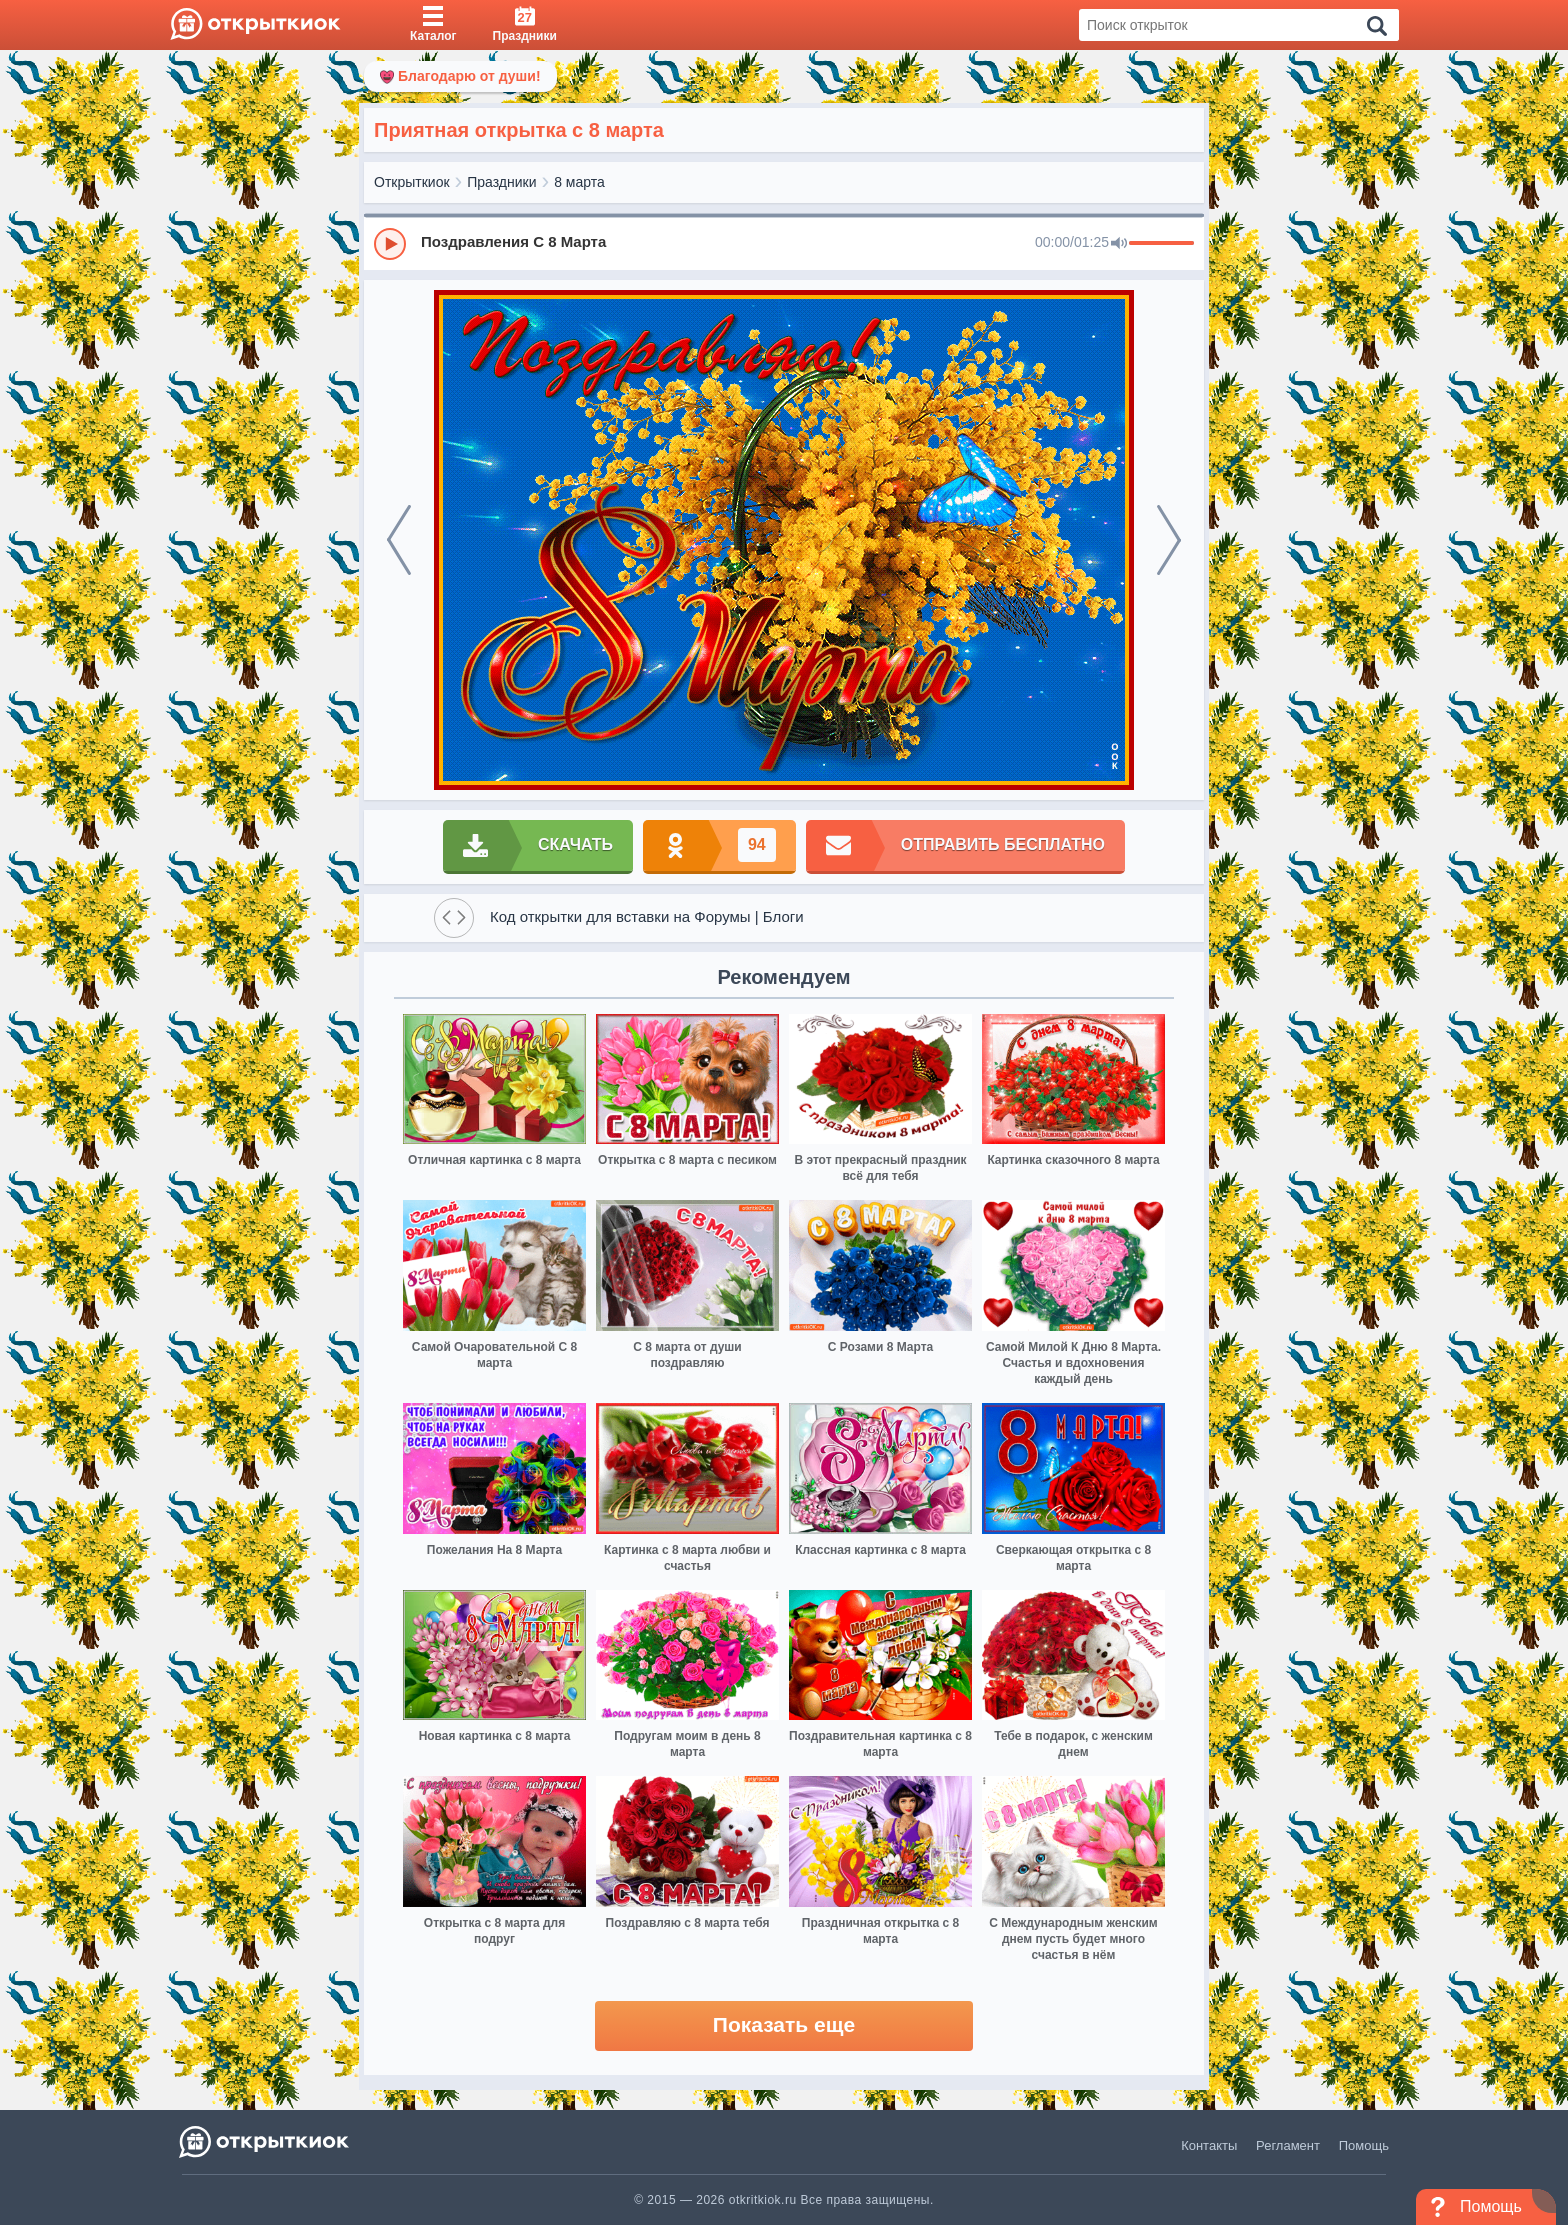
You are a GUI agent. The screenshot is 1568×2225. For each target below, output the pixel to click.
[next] (1169, 540)
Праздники (501, 182)
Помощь (1364, 2145)
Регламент (1288, 2145)
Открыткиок (412, 182)
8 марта (579, 182)
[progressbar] (1161, 244)
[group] (784, 243)
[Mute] (1119, 244)
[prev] (399, 540)
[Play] (390, 244)
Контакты (1209, 2145)
